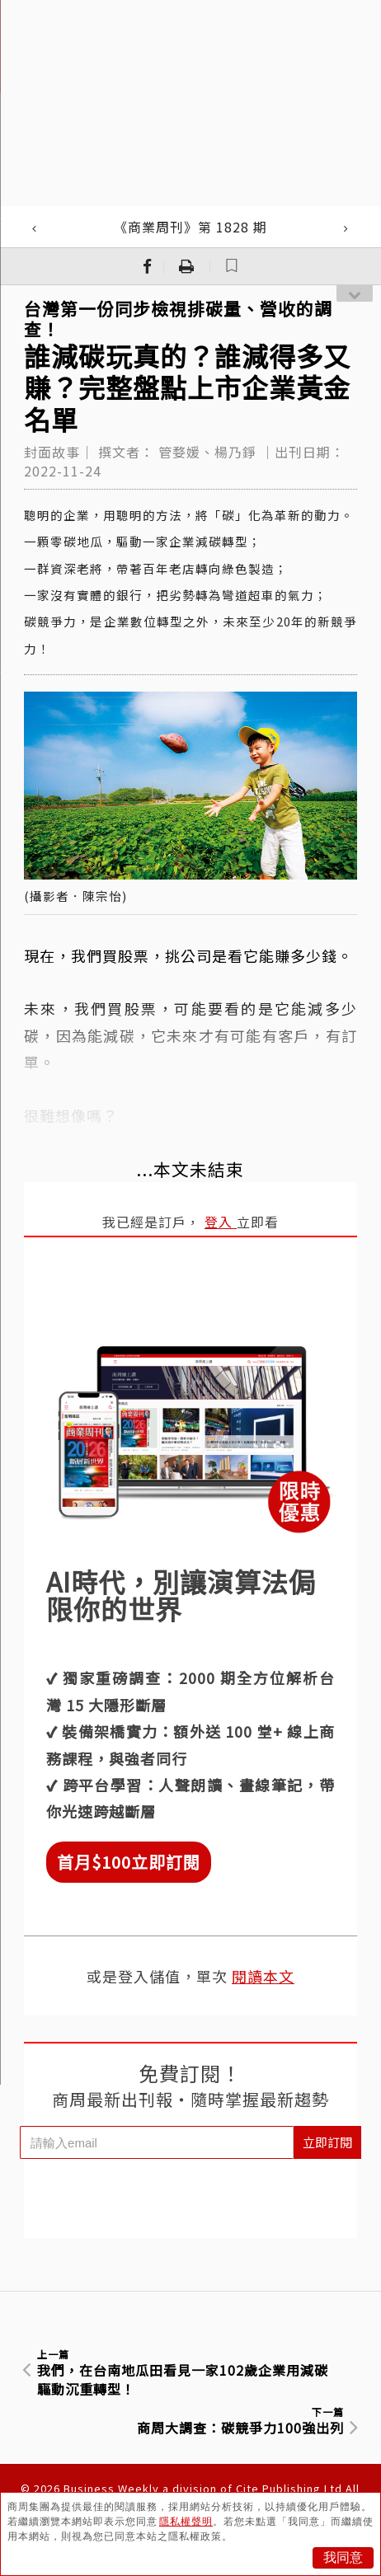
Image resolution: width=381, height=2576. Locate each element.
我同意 (343, 2557)
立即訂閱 (327, 2142)
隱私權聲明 (186, 2521)
